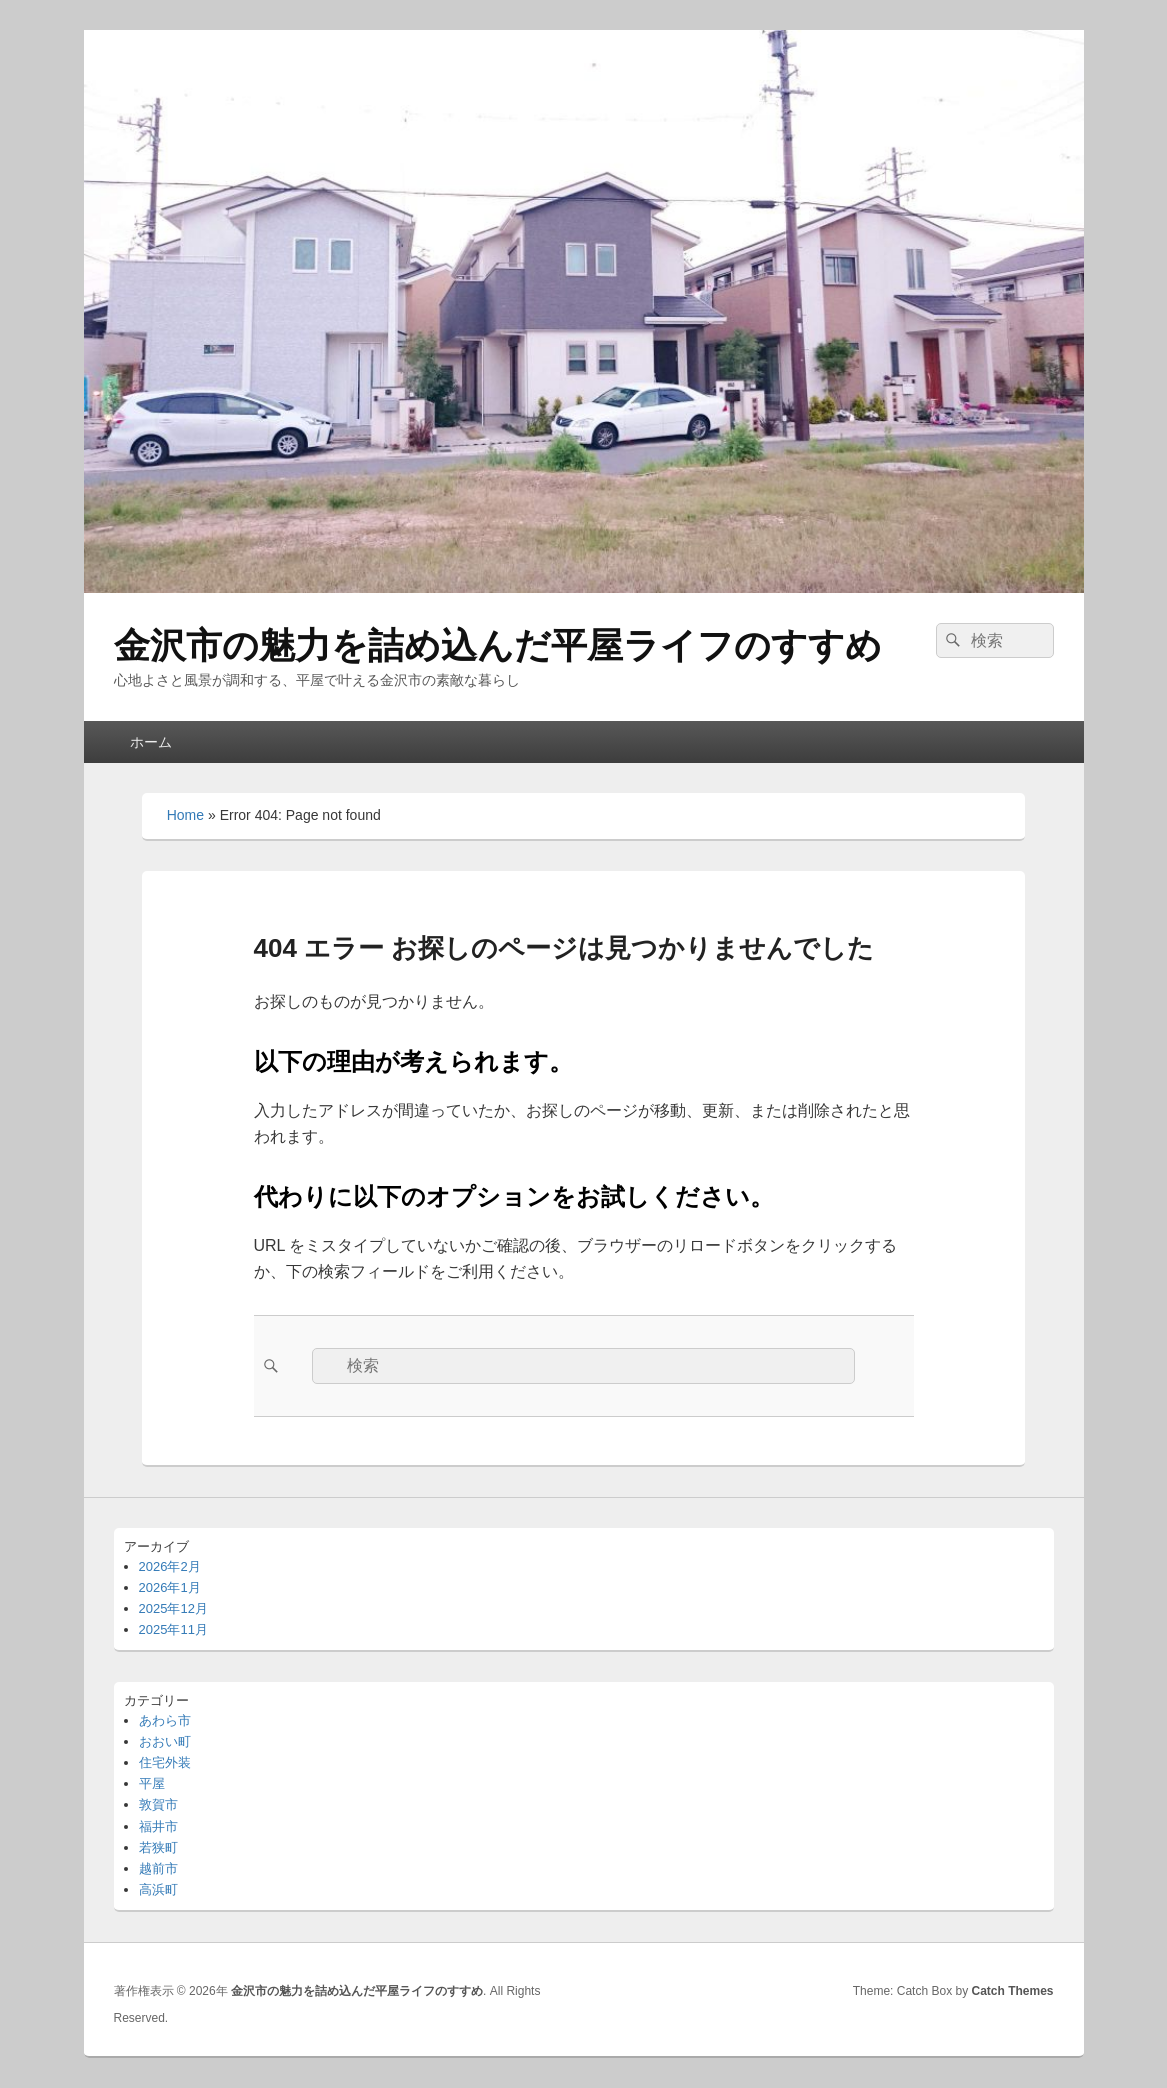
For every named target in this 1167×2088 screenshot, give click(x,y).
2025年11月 (173, 1629)
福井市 (158, 1826)
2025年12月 (173, 1608)
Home (185, 815)
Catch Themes (1012, 1991)
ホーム (151, 742)
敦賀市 (158, 1804)
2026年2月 (170, 1566)
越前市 (158, 1868)
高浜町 (158, 1889)
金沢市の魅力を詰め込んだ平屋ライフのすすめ (498, 645)
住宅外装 (165, 1762)
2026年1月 (170, 1587)
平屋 (152, 1783)
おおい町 (165, 1741)
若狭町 (158, 1847)
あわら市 (165, 1720)
